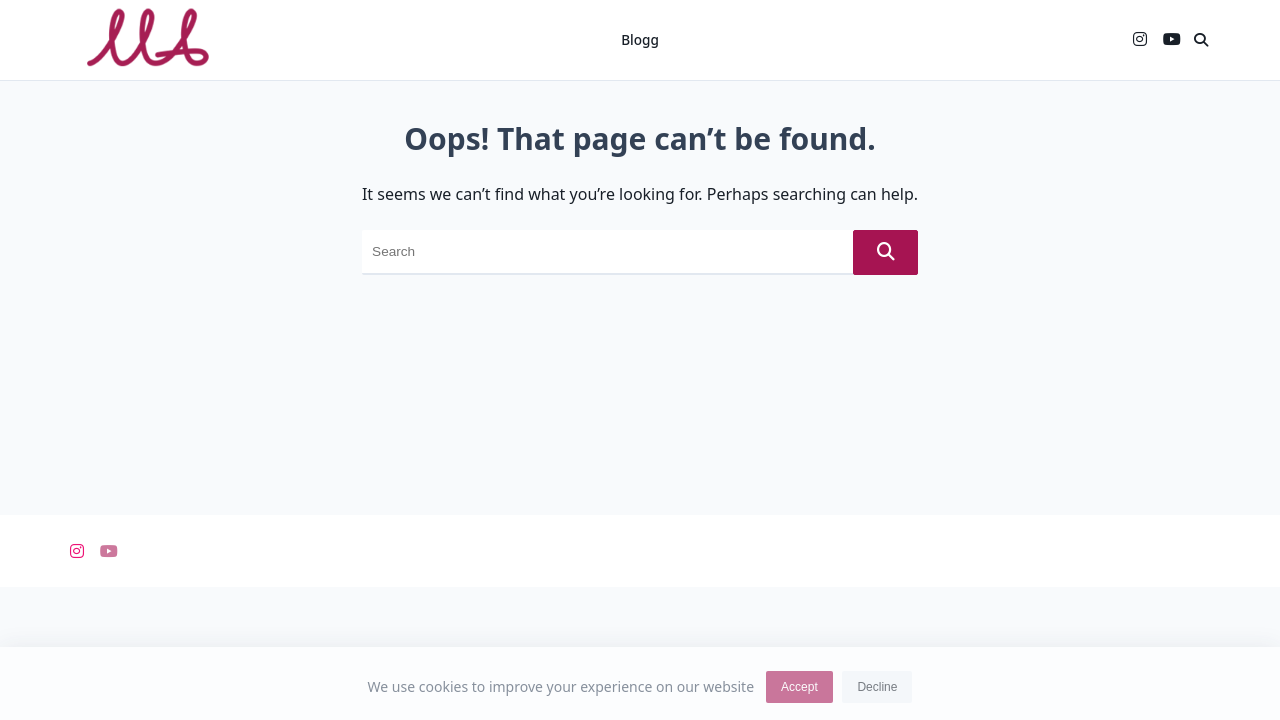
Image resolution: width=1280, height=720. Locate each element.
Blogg (640, 39)
